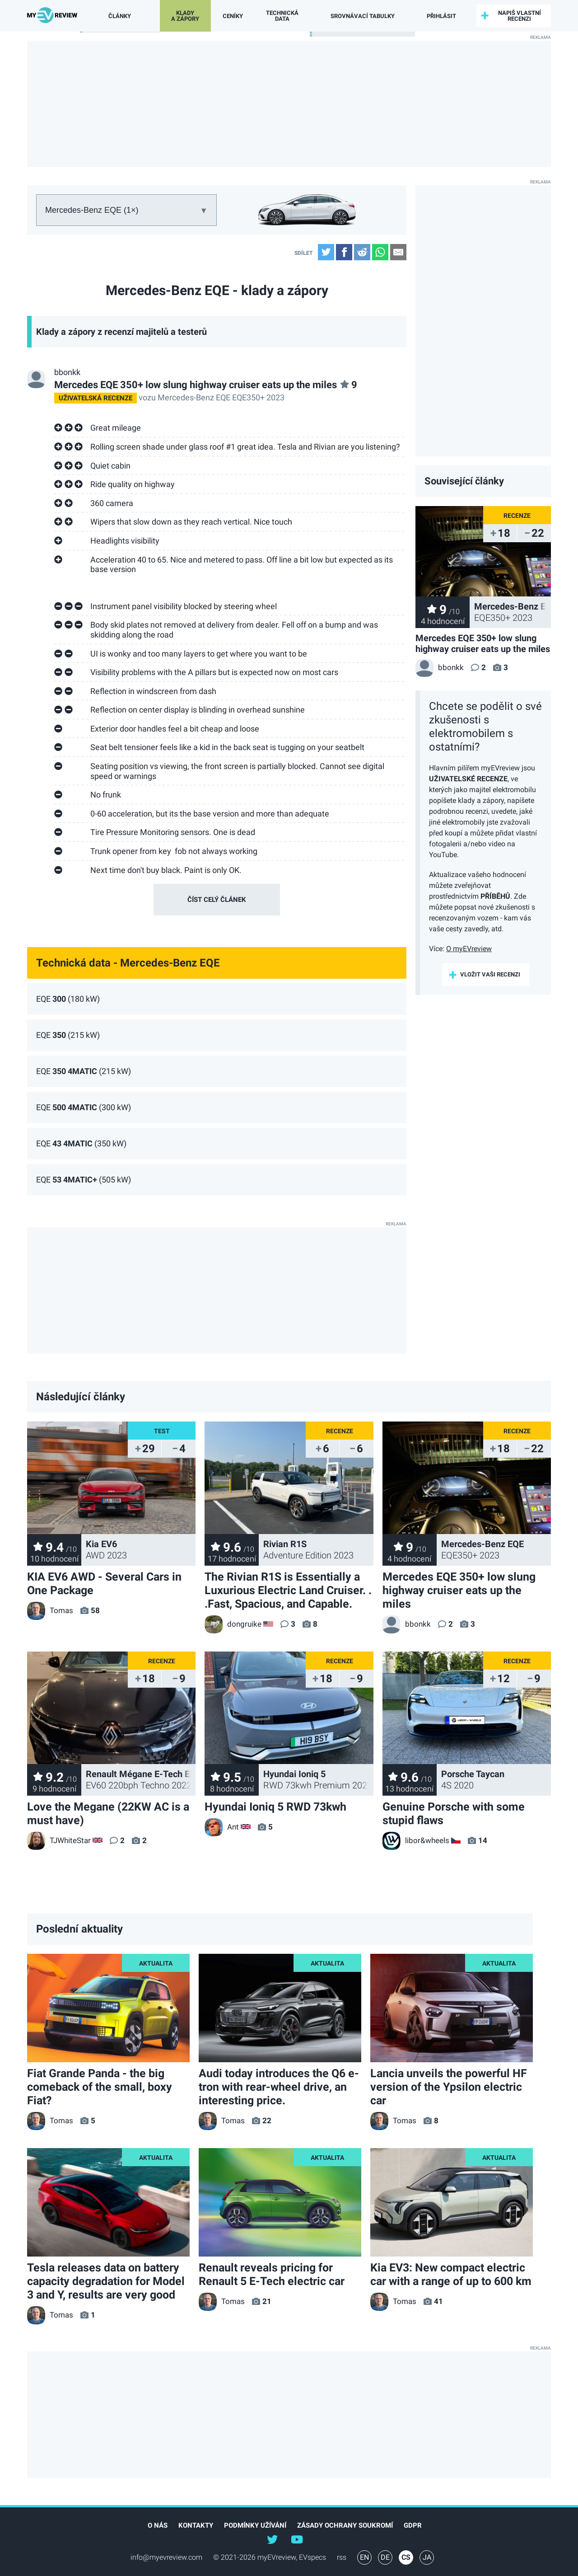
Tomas (50, 1610)
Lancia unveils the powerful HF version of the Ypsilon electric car (448, 2087)
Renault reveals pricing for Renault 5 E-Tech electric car (272, 2274)
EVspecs (312, 2557)
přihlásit (434, 16)
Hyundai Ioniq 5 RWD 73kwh (275, 1806)
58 (95, 1610)
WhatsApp (380, 252)
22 (266, 2120)
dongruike (233, 1623)
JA (427, 2557)
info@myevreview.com (166, 2557)
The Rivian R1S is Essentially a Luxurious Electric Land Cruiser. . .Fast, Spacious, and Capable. (288, 1590)
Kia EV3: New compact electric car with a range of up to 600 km (450, 2274)
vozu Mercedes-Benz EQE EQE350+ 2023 (169, 397)
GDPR (413, 2525)
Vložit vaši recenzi (490, 974)
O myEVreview (469, 948)
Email (398, 252)
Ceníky (232, 16)
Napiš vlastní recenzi (515, 15)
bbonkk (67, 372)
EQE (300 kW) (83, 1107)
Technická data (282, 15)
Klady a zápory (183, 15)
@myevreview (296, 2539)
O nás (158, 2525)
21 (266, 2301)
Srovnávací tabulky (359, 16)
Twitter (326, 252)
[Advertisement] (289, 104)
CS (405, 2557)
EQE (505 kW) (83, 1179)
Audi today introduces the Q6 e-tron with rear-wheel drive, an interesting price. (279, 2087)
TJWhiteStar (59, 1840)
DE (385, 2557)
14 (482, 1840)
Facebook (344, 252)
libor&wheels (415, 1840)
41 (438, 2301)
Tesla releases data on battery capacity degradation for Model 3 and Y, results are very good (106, 2281)
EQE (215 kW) (68, 1035)
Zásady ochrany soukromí (345, 2525)
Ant (222, 1826)
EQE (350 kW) (81, 1143)
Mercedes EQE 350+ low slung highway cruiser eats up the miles (205, 384)
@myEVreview (272, 2539)
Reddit (362, 252)
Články (117, 16)
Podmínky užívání (255, 2525)
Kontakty (195, 2525)
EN (364, 2557)
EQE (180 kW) (68, 999)
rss (341, 2557)
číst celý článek (216, 900)
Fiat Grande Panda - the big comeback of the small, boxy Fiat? (99, 2087)
